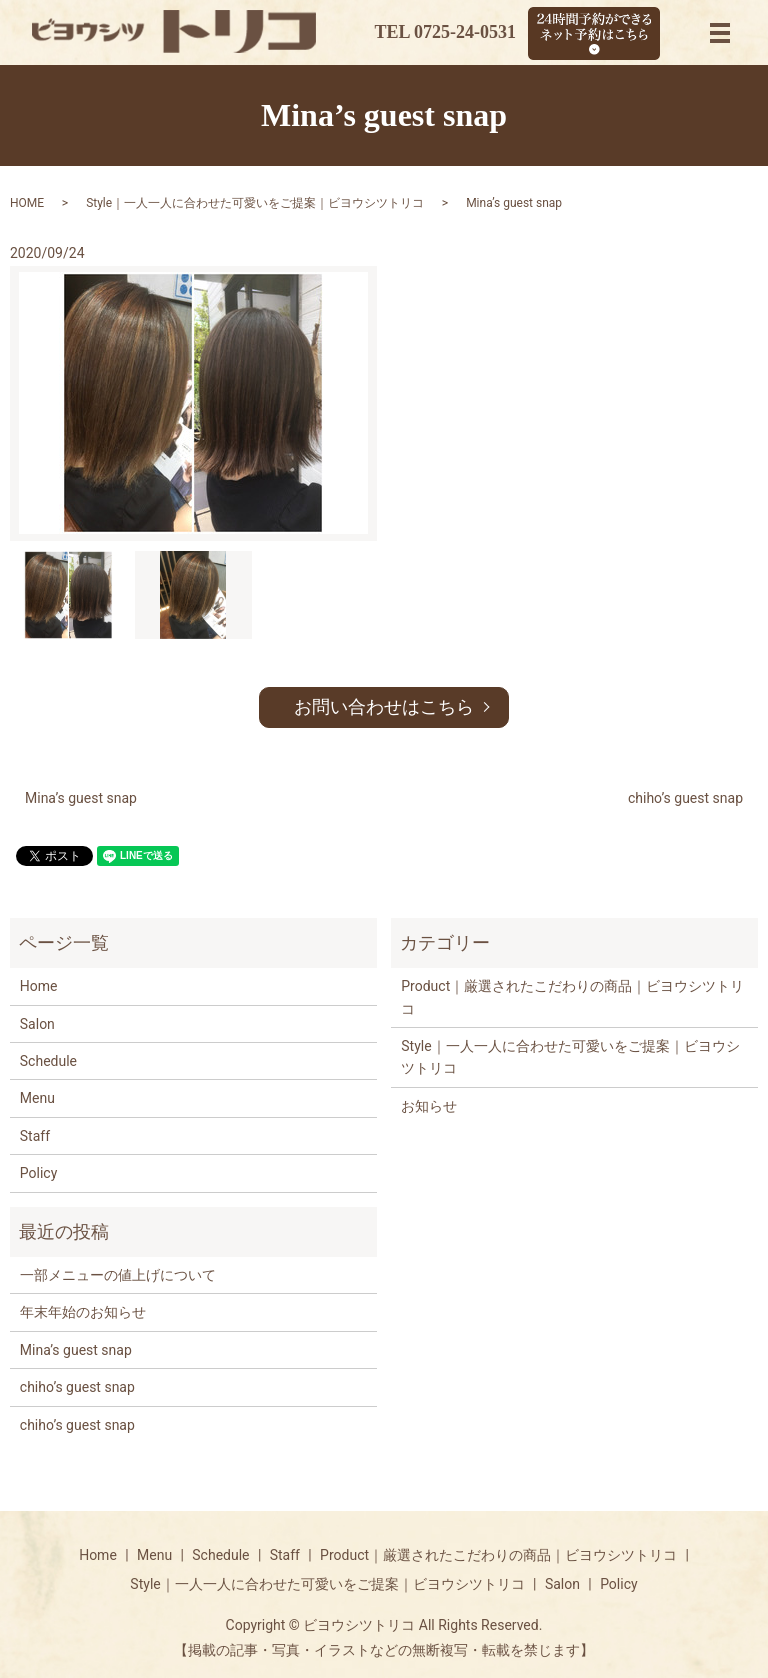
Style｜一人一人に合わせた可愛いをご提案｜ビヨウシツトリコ (255, 203)
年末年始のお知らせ (83, 1312)
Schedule (48, 1061)
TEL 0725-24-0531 (445, 32)
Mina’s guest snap (81, 798)
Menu (37, 1098)
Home (39, 986)
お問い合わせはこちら (384, 706)
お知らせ (429, 1106)
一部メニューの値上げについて (118, 1275)
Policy (39, 1173)
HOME (27, 203)
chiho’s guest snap (685, 798)
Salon (37, 1024)
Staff (35, 1136)
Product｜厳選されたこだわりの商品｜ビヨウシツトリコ (572, 997)
